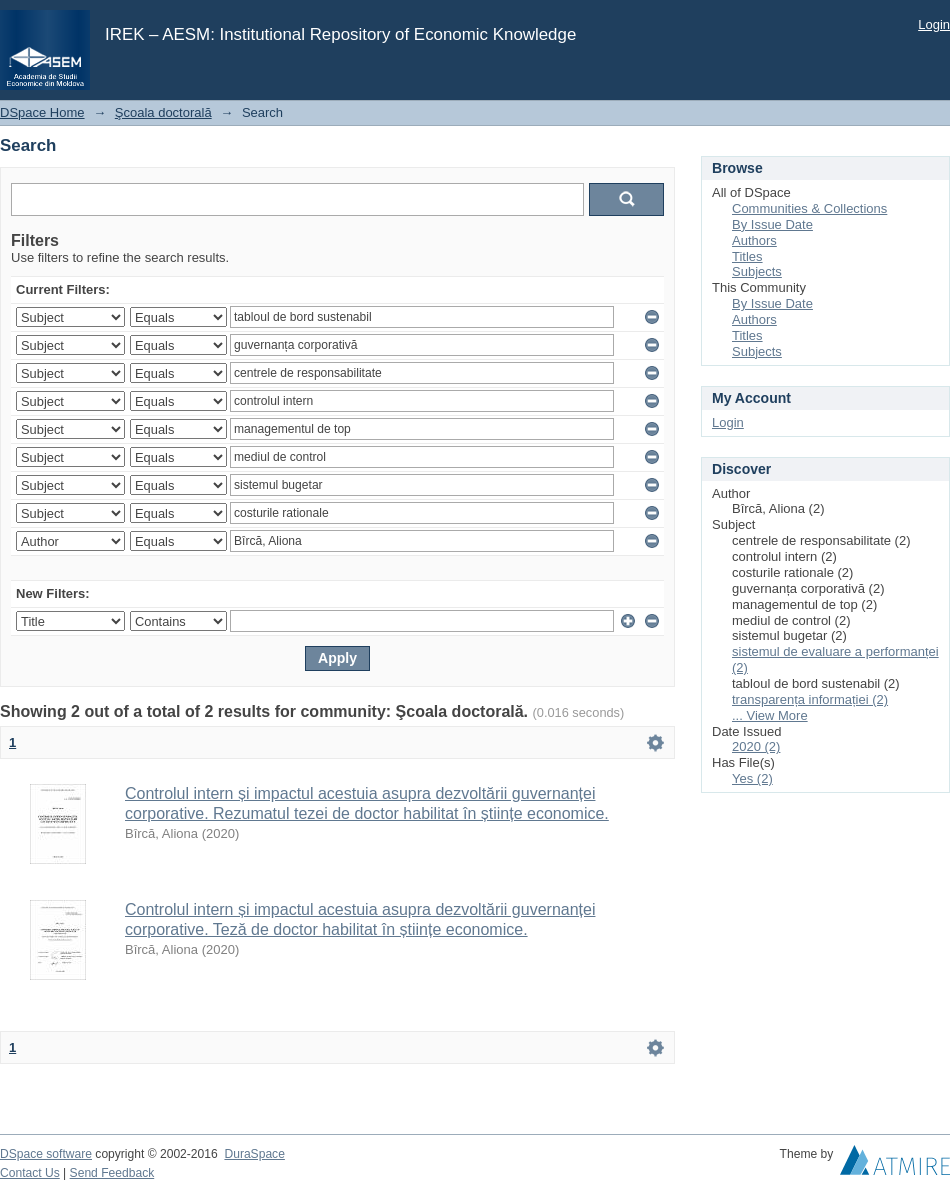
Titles (747, 256)
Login (934, 24)
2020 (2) (756, 746)
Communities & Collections (809, 208)
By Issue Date (772, 224)
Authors (754, 240)
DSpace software (46, 1154)
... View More (770, 715)
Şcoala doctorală (163, 112)
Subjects (757, 271)
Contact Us (30, 1173)
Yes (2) (752, 778)
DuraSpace (254, 1154)
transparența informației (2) (810, 699)
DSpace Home (42, 112)
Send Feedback (112, 1173)
